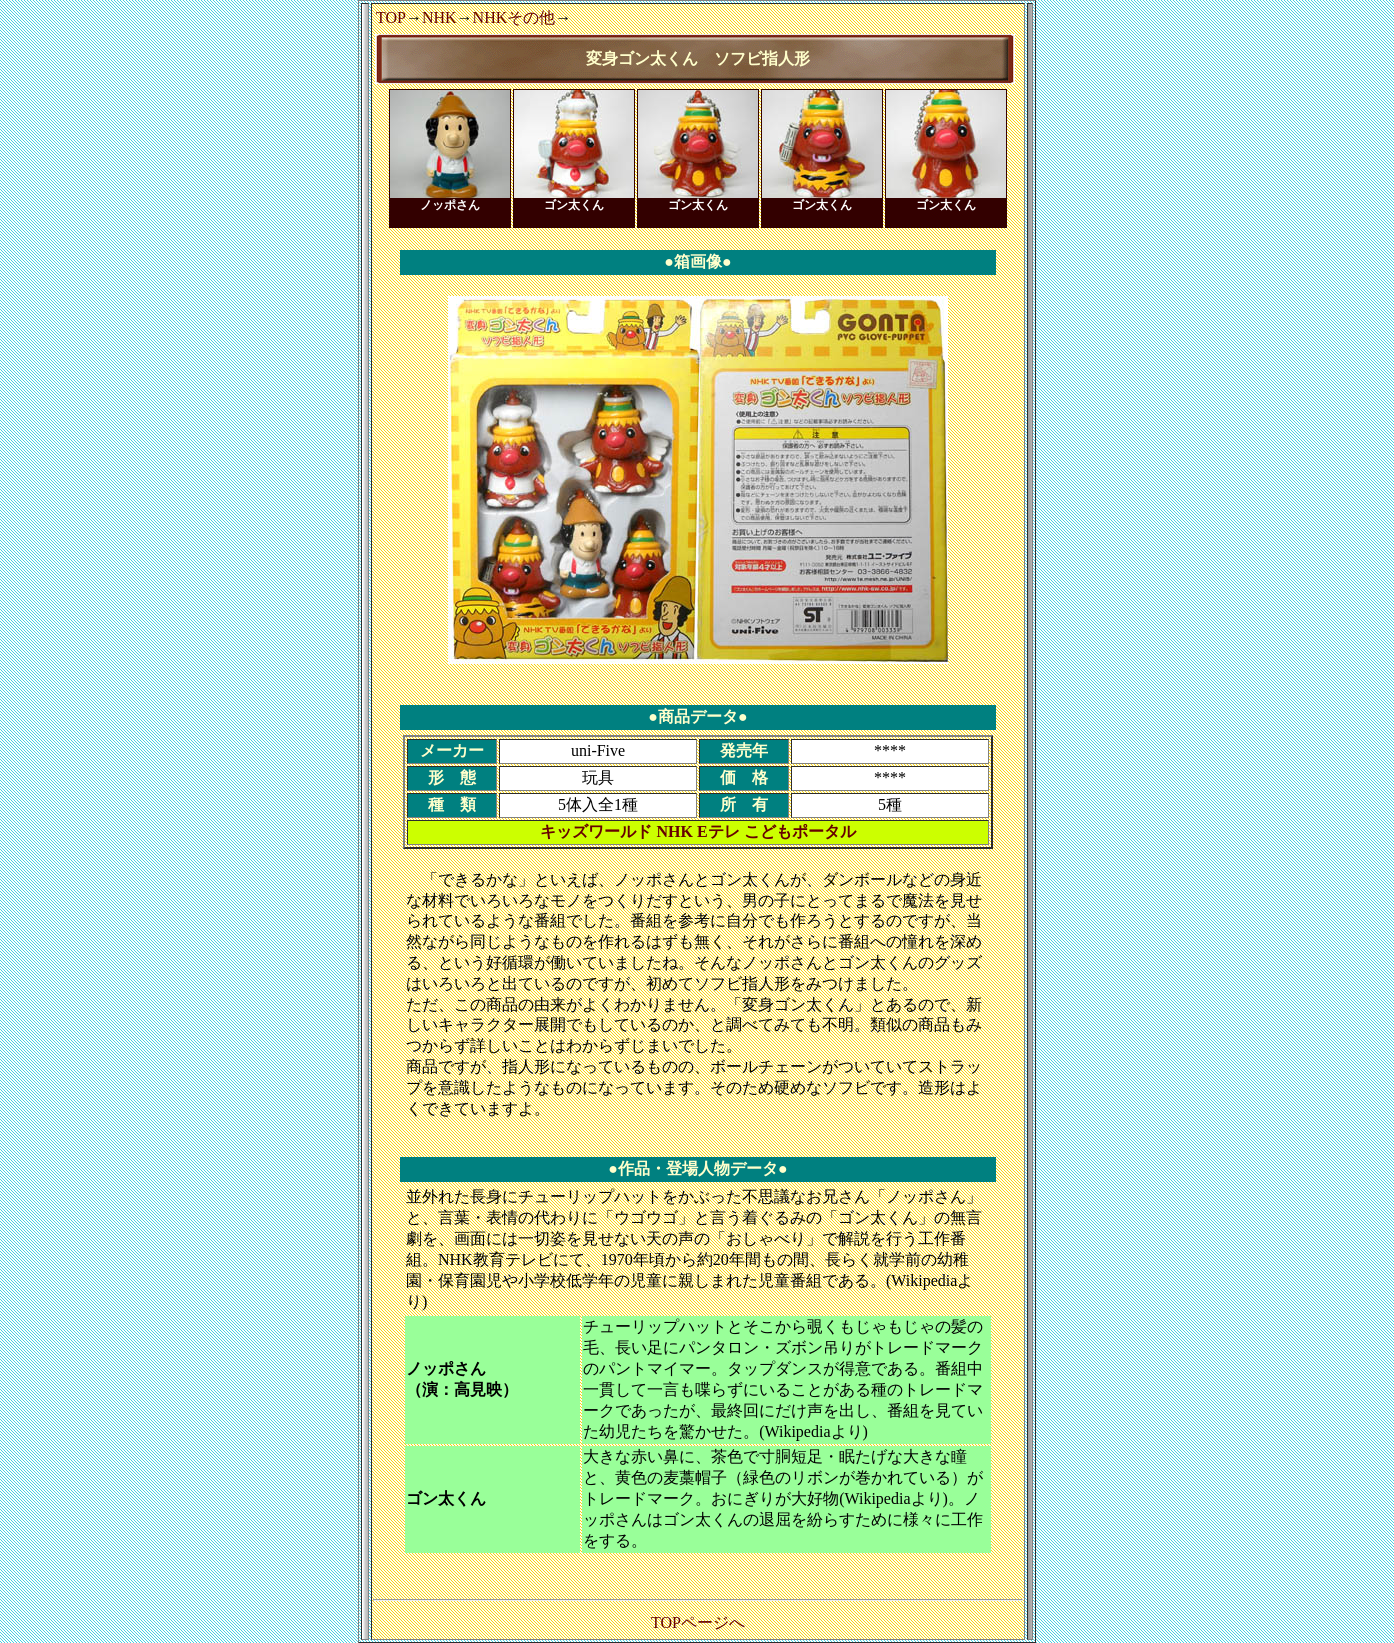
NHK (439, 17)
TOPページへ (698, 1622)
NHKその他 (514, 17)
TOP (391, 17)
